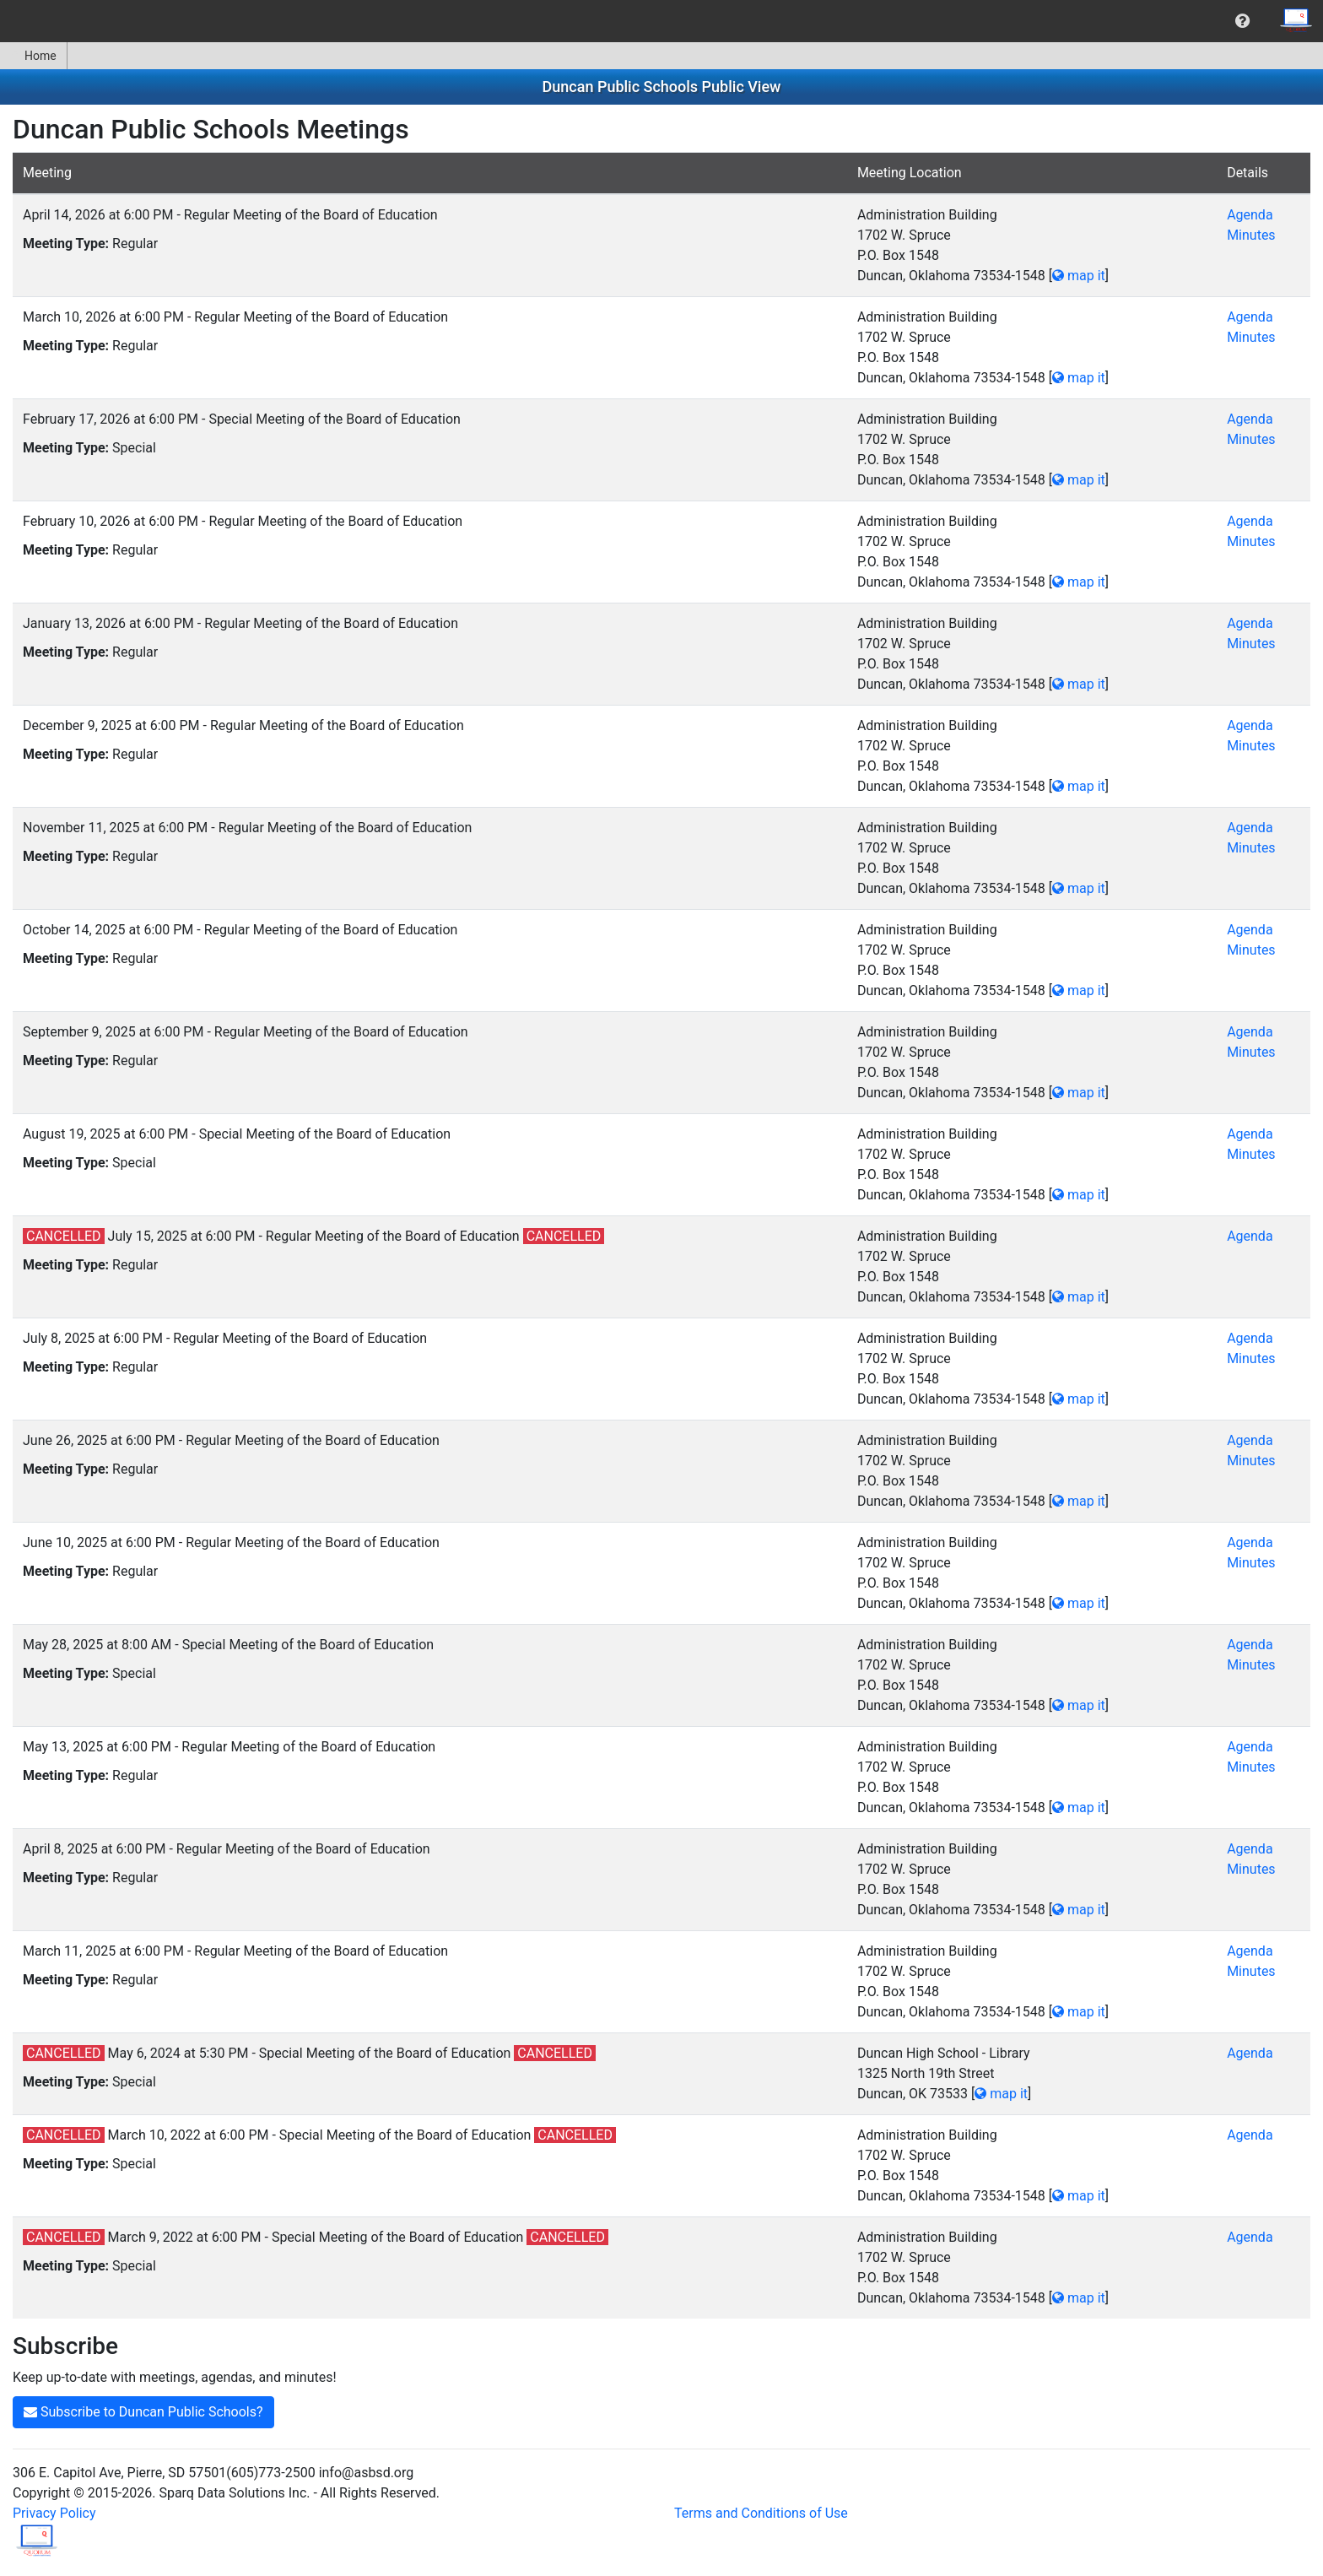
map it (1078, 276)
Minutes (1251, 235)
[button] (1242, 21)
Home (33, 55)
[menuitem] (1242, 21)
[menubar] (661, 21)
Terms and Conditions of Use (761, 2513)
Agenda (1249, 215)
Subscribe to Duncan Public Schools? (143, 2412)
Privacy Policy (54, 2513)
